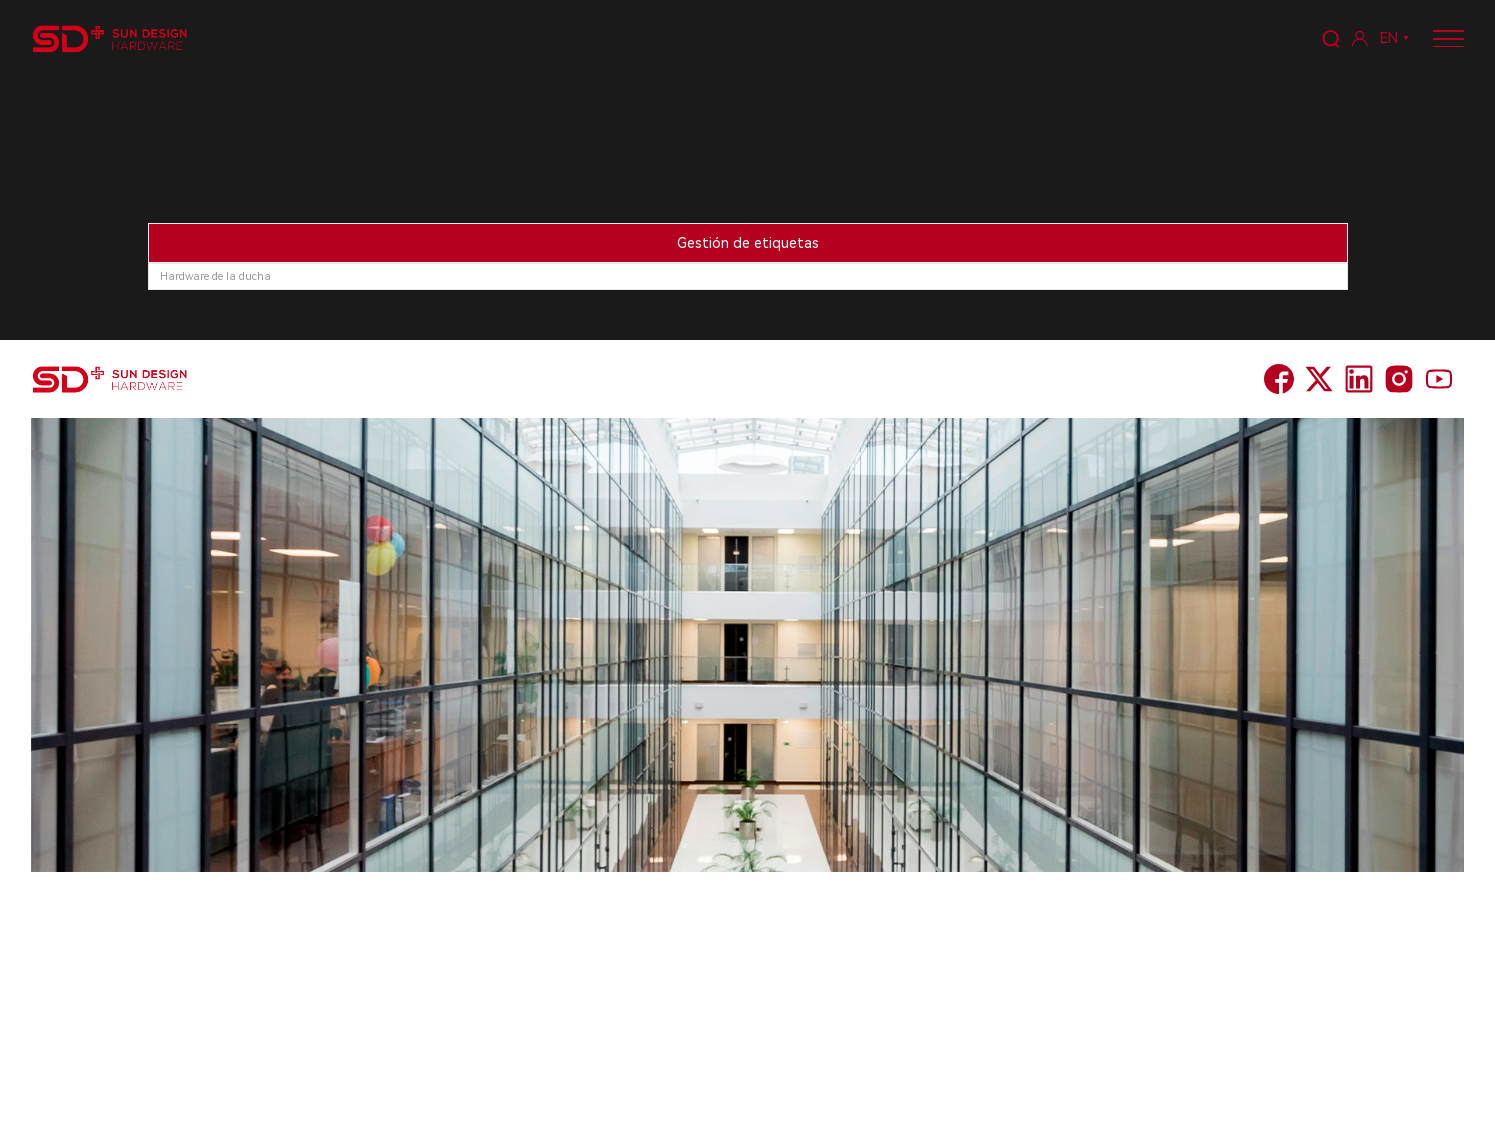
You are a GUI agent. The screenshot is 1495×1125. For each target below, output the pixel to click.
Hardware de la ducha (215, 276)
